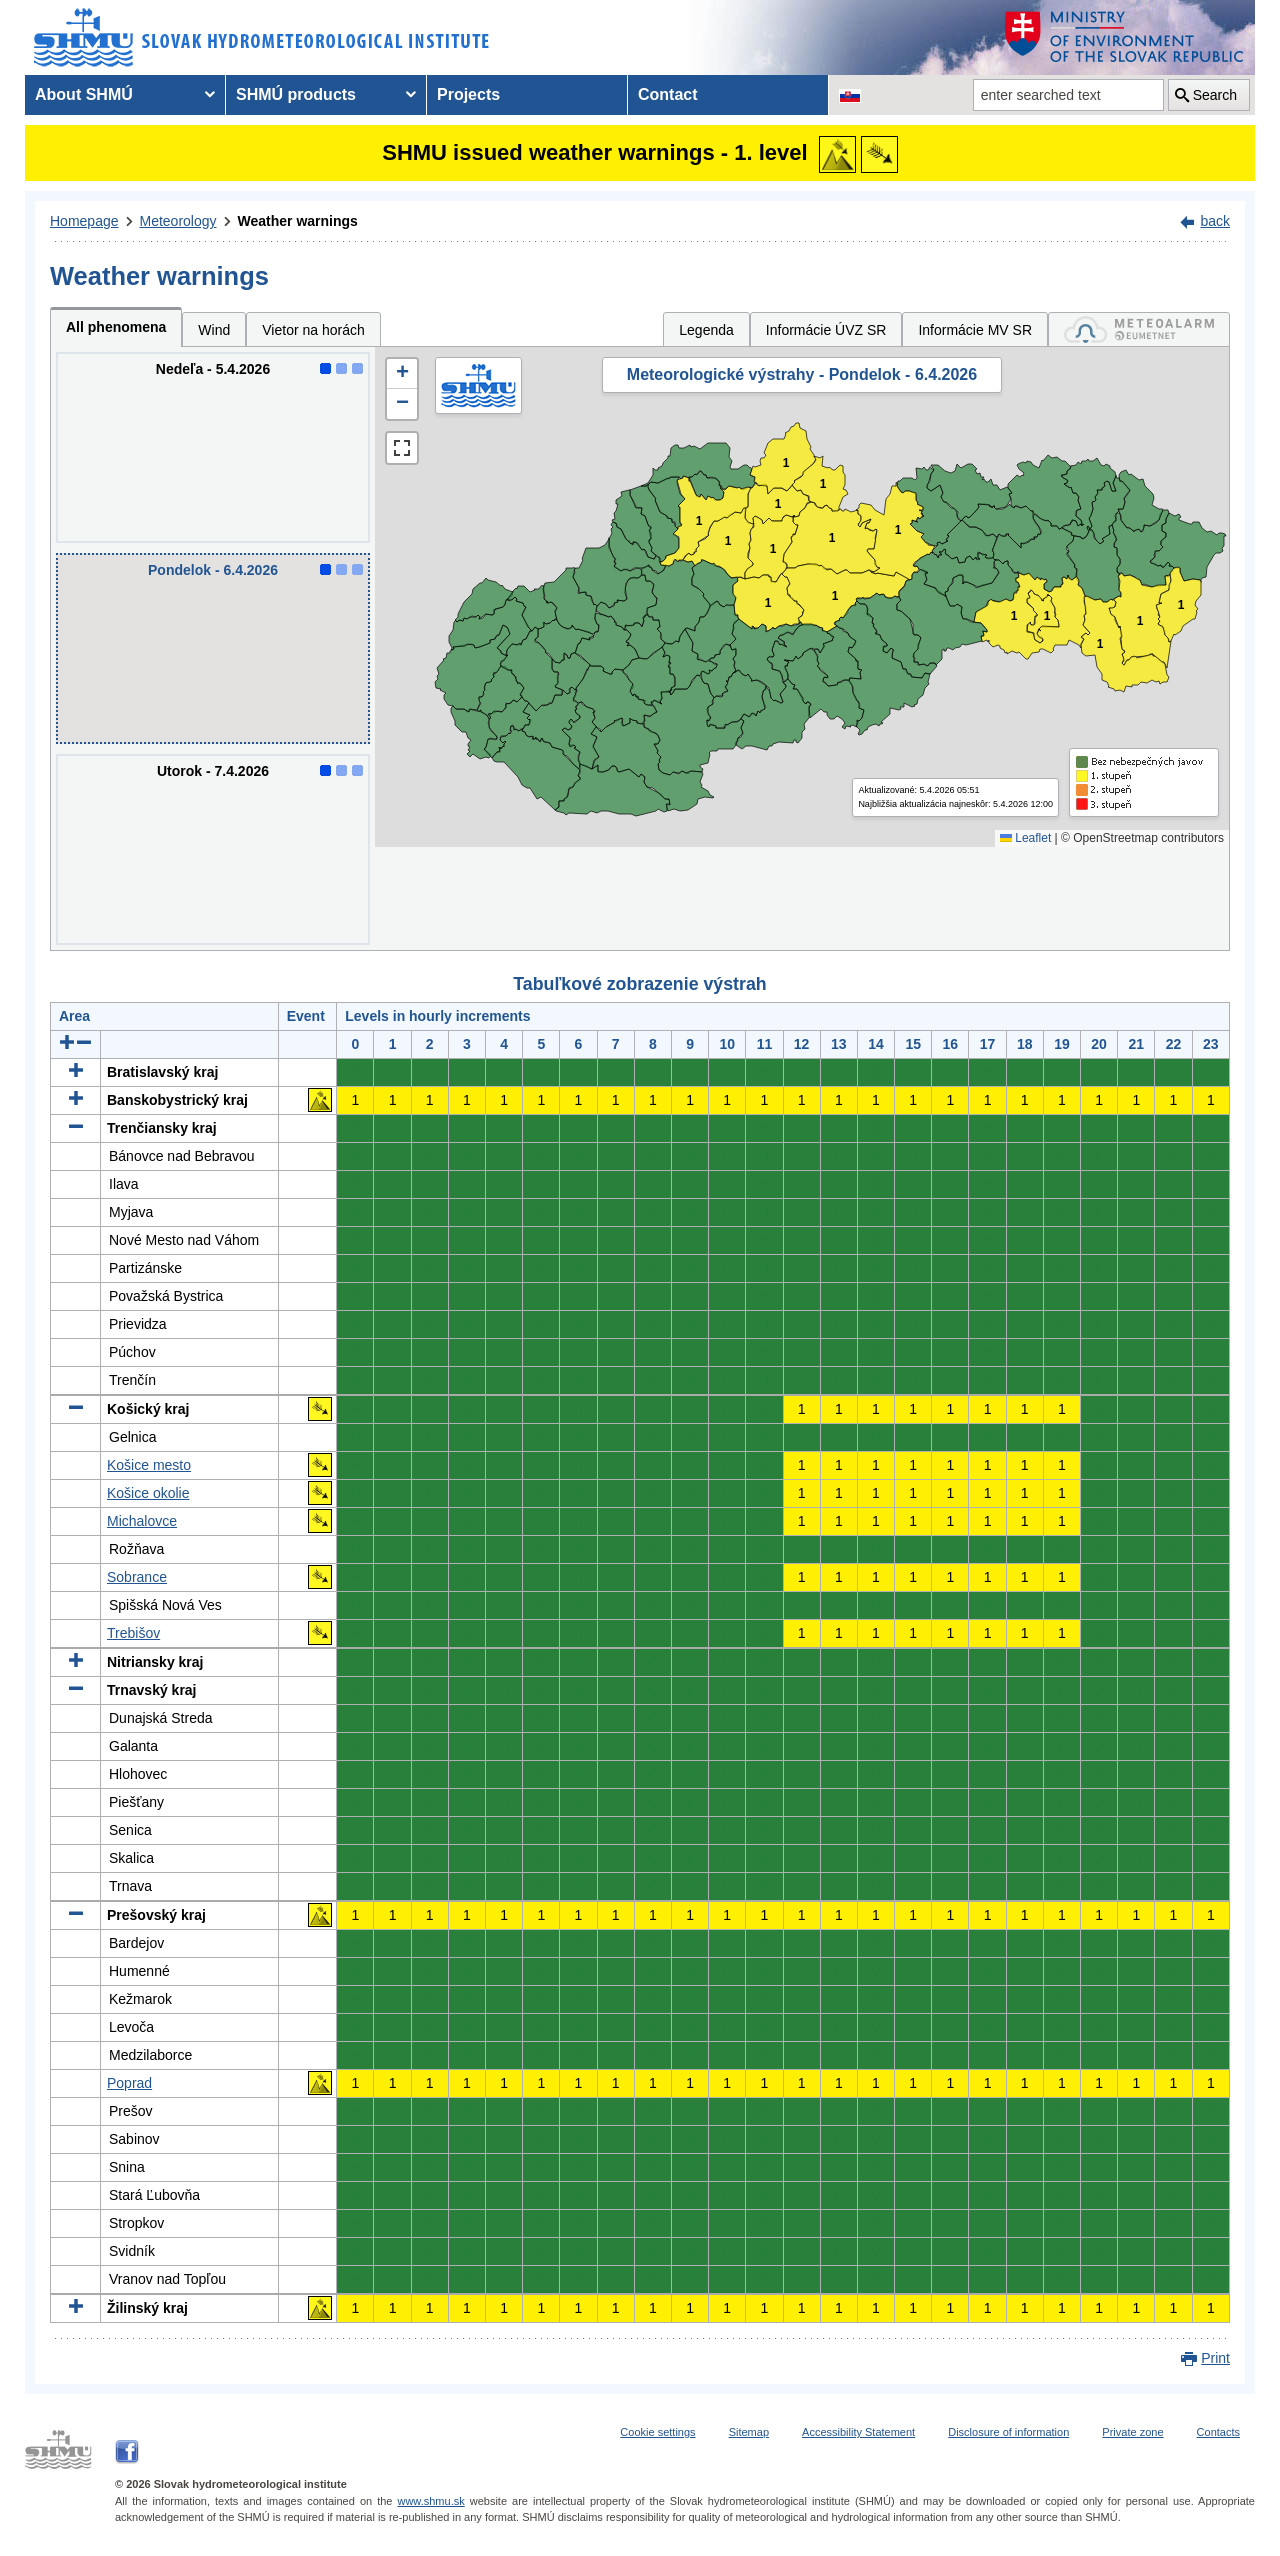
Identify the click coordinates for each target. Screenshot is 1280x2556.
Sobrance (137, 1577)
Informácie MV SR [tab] (975, 330)
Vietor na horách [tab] (313, 330)
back (1215, 221)
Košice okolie (148, 1493)
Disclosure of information (1008, 2432)
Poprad (129, 2083)
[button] (402, 374)
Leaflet (1025, 838)
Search (1215, 95)
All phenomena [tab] (116, 327)
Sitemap (749, 2432)
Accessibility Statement (858, 2432)
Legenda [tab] (706, 330)
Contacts (1218, 2432)
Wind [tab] (214, 330)
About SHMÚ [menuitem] (84, 94)
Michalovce (142, 1521)
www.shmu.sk (430, 2501)
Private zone (1132, 2432)
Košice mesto (149, 1465)
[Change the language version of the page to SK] (850, 95)
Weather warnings (298, 221)
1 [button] (778, 504)
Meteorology (178, 221)
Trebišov (133, 1633)
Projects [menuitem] (468, 94)
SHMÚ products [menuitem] (296, 94)
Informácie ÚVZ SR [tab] (826, 330)
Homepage (84, 221)
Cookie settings (657, 2432)
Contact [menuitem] (668, 94)
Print (1215, 2358)
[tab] (1139, 329)
